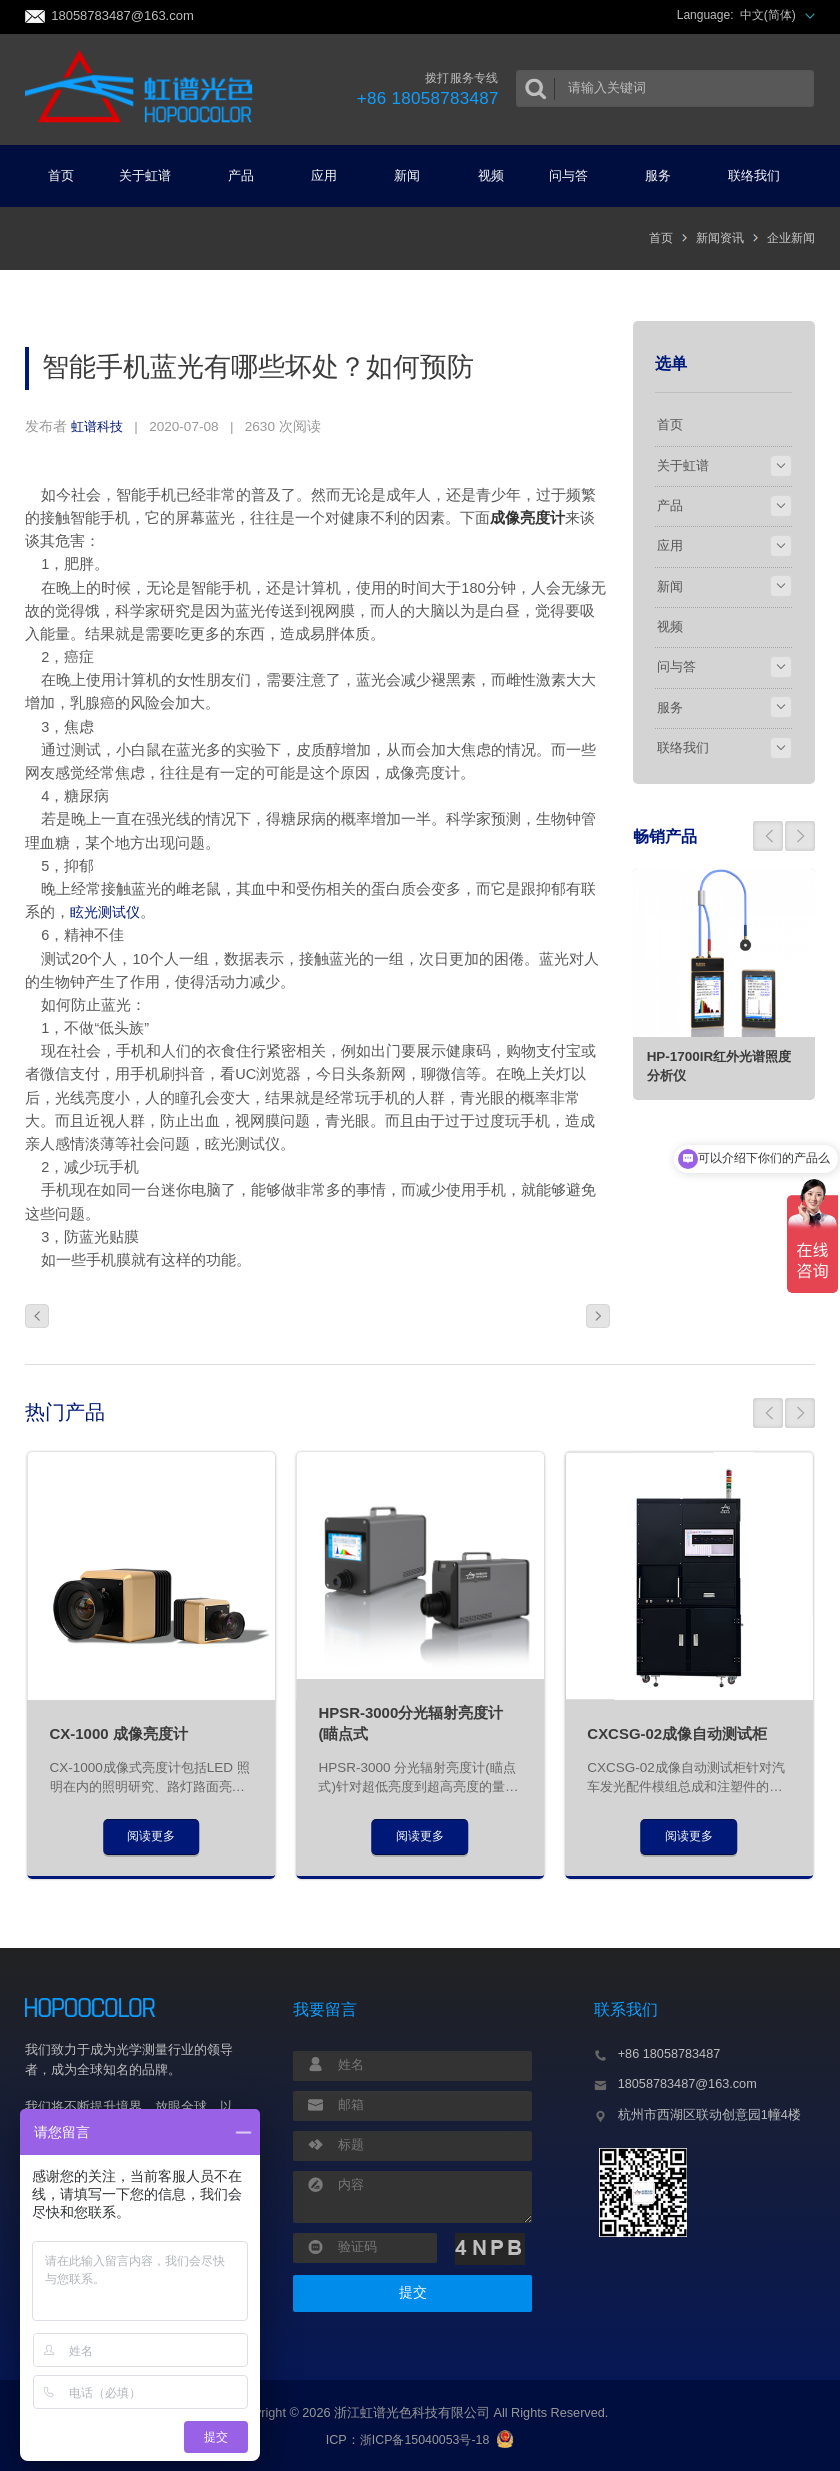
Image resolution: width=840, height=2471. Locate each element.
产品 (249, 175)
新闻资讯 (720, 238)
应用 (332, 175)
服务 (666, 175)
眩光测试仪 (107, 912)
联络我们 (762, 175)
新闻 (415, 175)
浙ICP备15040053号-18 (424, 2440)
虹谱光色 (137, 89)
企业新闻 (791, 238)
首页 (61, 175)
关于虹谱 (153, 175)
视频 (491, 175)
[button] (768, 835)
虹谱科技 (99, 426)
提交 (413, 2292)
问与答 (576, 175)
